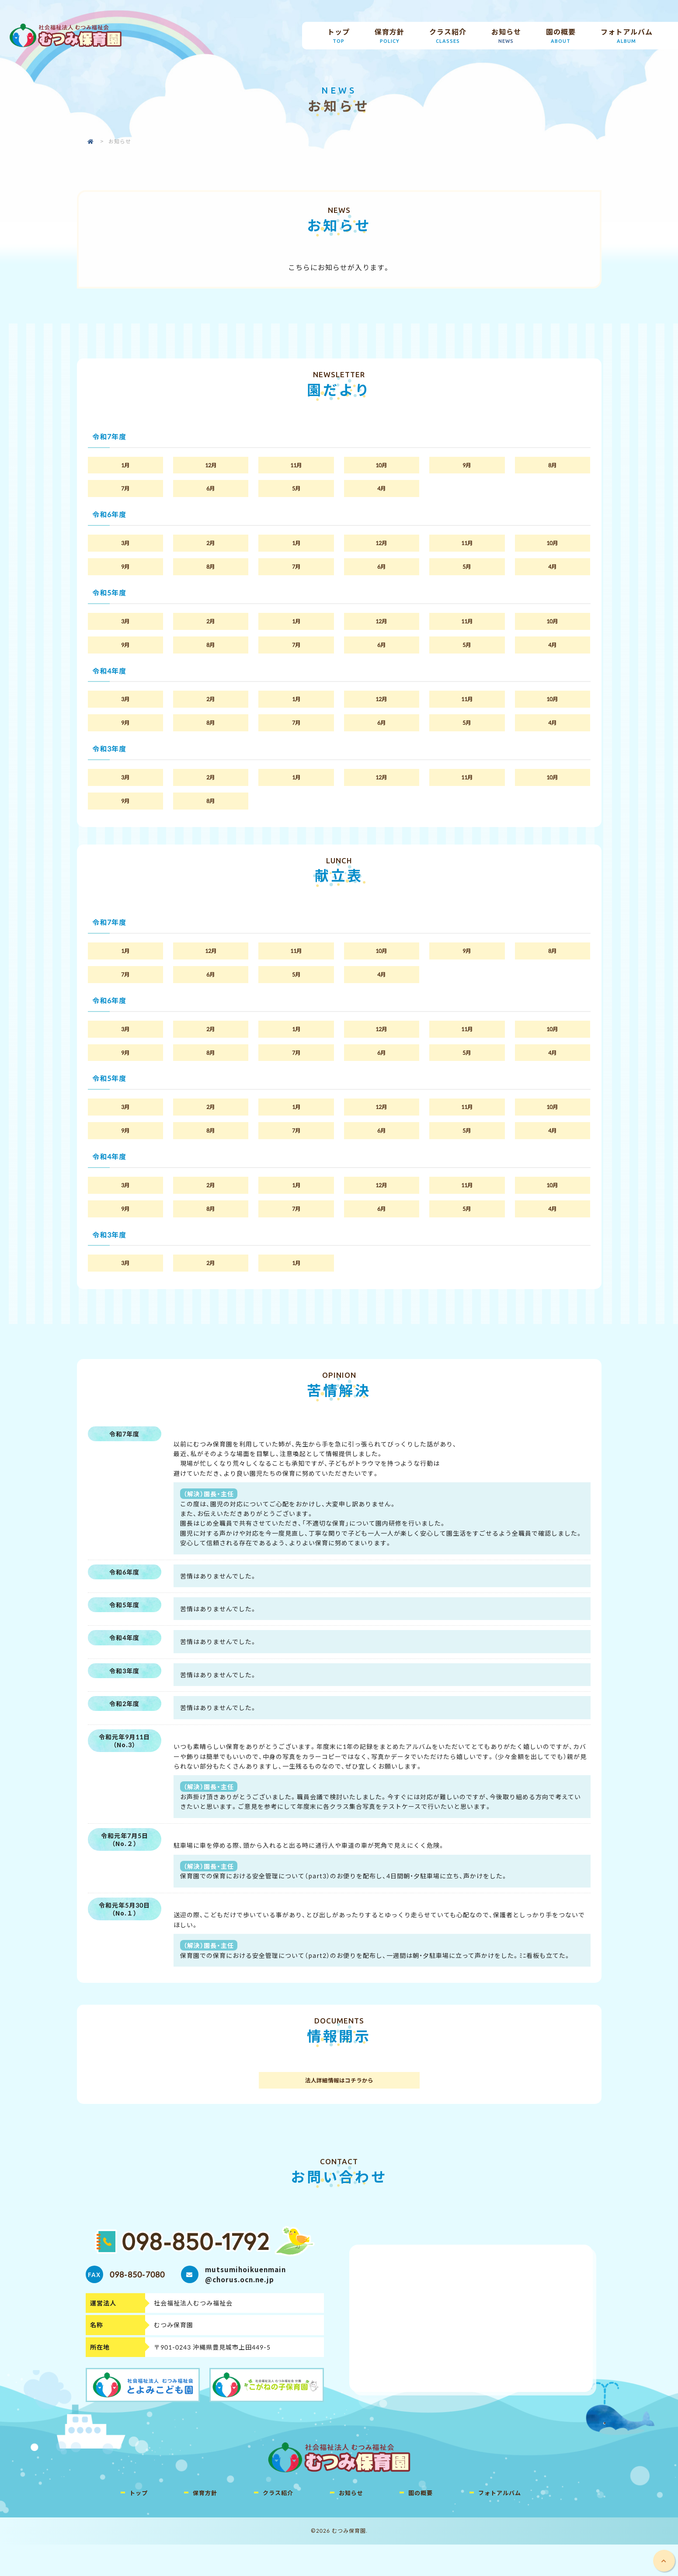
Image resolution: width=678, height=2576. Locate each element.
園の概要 (560, 35)
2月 (210, 547)
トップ (338, 35)
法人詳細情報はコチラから (339, 2111)
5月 (296, 491)
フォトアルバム (626, 35)
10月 (381, 466)
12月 (211, 466)
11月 (296, 466)
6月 (210, 491)
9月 (467, 466)
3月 (125, 547)
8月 (552, 466)
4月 (381, 491)
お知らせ (506, 35)
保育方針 (389, 35)
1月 (125, 466)
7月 (125, 491)
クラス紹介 (448, 35)
